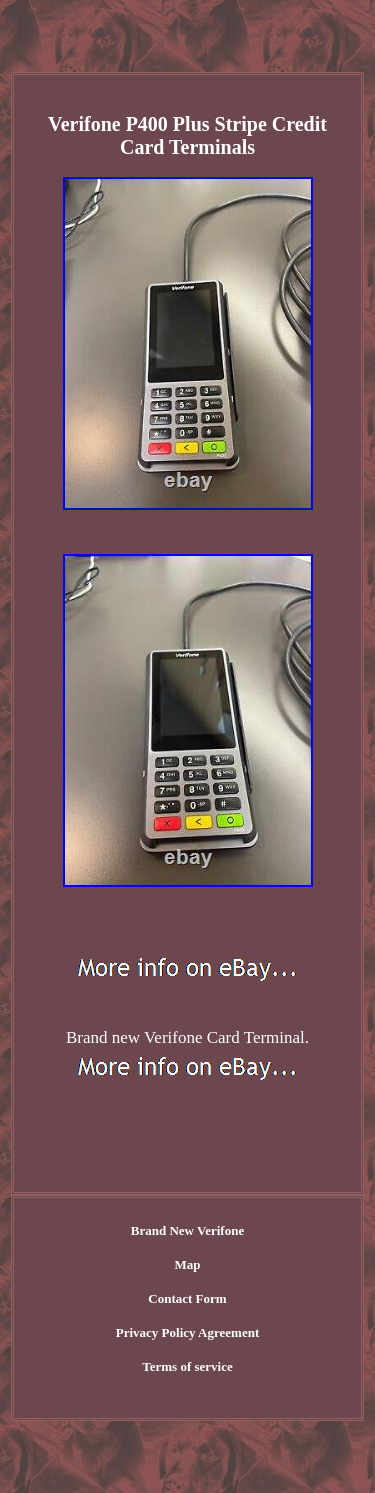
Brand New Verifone (187, 1230)
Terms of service (187, 1366)
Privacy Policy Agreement (187, 1332)
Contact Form (187, 1298)
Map (188, 1264)
